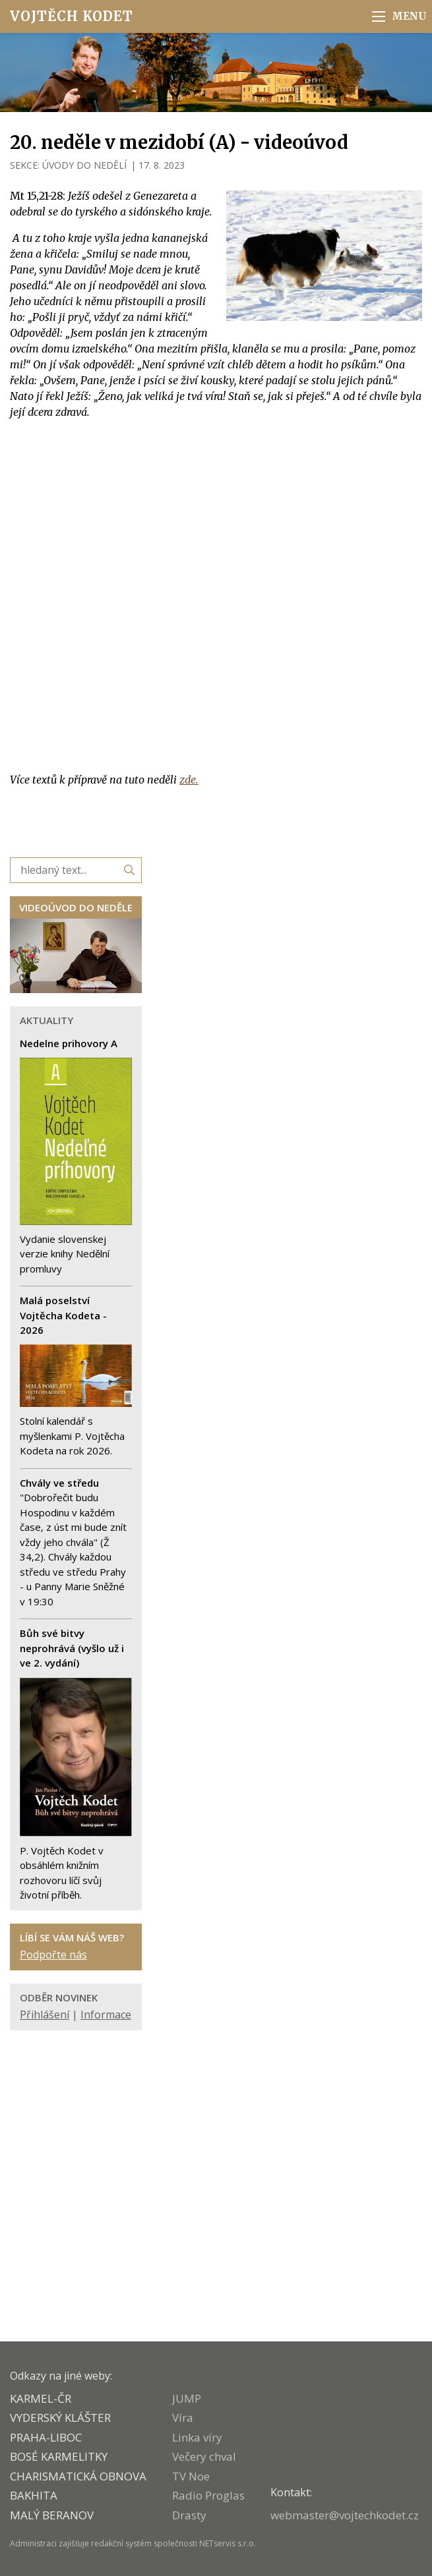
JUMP (186, 2398)
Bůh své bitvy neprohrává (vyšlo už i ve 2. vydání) (72, 1647)
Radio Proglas (208, 2495)
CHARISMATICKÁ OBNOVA (78, 2476)
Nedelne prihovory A (68, 1043)
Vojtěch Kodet (71, 16)
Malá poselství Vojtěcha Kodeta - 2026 (63, 1315)
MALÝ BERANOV (52, 2515)
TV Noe (191, 2476)
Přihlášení (44, 2014)
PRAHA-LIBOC (46, 2437)
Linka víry (197, 2437)
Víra (182, 2417)
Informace (105, 2014)
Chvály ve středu (59, 1482)
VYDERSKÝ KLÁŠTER (60, 2417)
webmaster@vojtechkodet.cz (344, 2515)
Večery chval (204, 2456)
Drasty (189, 2515)
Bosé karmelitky (59, 2456)
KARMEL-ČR (40, 2398)
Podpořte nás (53, 1954)
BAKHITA (33, 2495)
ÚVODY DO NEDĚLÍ (84, 165)
